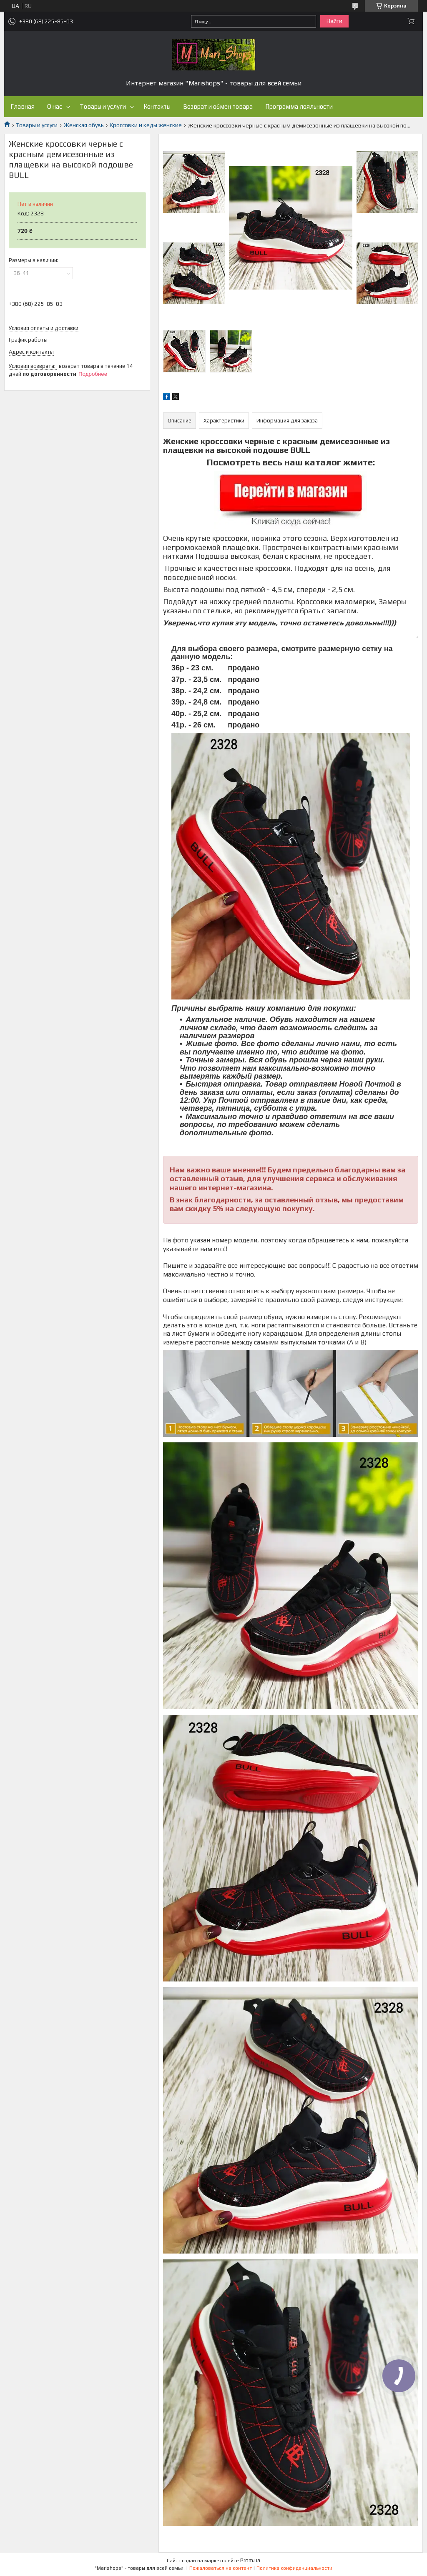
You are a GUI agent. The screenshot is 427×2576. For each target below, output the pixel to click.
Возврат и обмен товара (218, 106)
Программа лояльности (299, 106)
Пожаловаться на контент (220, 2568)
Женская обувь (84, 125)
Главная (22, 106)
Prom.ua (250, 2560)
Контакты (157, 106)
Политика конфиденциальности (294, 2568)
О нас (54, 106)
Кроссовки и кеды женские (146, 125)
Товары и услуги (103, 106)
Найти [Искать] (334, 21)
